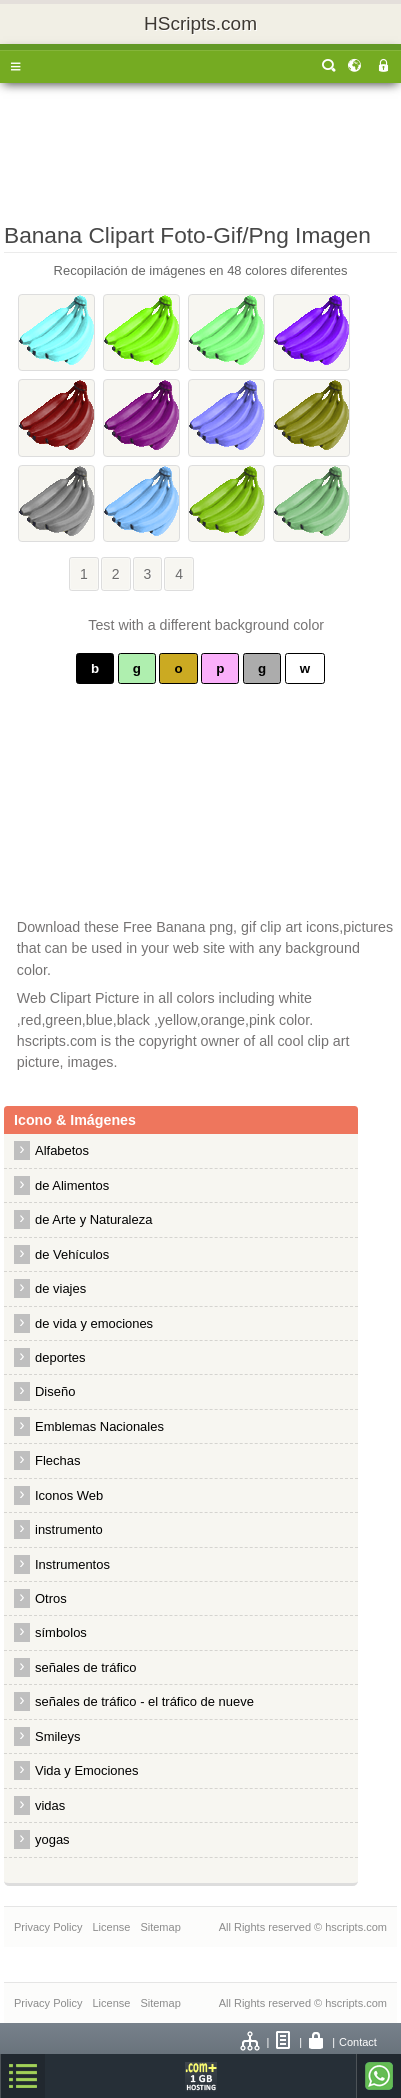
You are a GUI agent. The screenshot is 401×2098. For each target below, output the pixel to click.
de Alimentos (72, 1185)
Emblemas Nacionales (99, 1426)
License (111, 1927)
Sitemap (160, 1927)
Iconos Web (69, 1495)
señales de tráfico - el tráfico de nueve (144, 1701)
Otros (51, 1598)
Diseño (55, 1391)
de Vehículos (72, 1254)
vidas (50, 1805)
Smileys (57, 1736)
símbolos (61, 1632)
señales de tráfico (86, 1667)
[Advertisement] (200, 148)
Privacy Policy (48, 1927)
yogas (52, 1839)
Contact (358, 2042)
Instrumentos (72, 1564)
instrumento (69, 1529)
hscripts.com (356, 1927)
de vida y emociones (94, 1323)
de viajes (60, 1288)
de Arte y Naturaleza (93, 1219)
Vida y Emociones (86, 1770)
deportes (60, 1357)
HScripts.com (200, 23)
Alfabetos (62, 1150)
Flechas (57, 1460)
